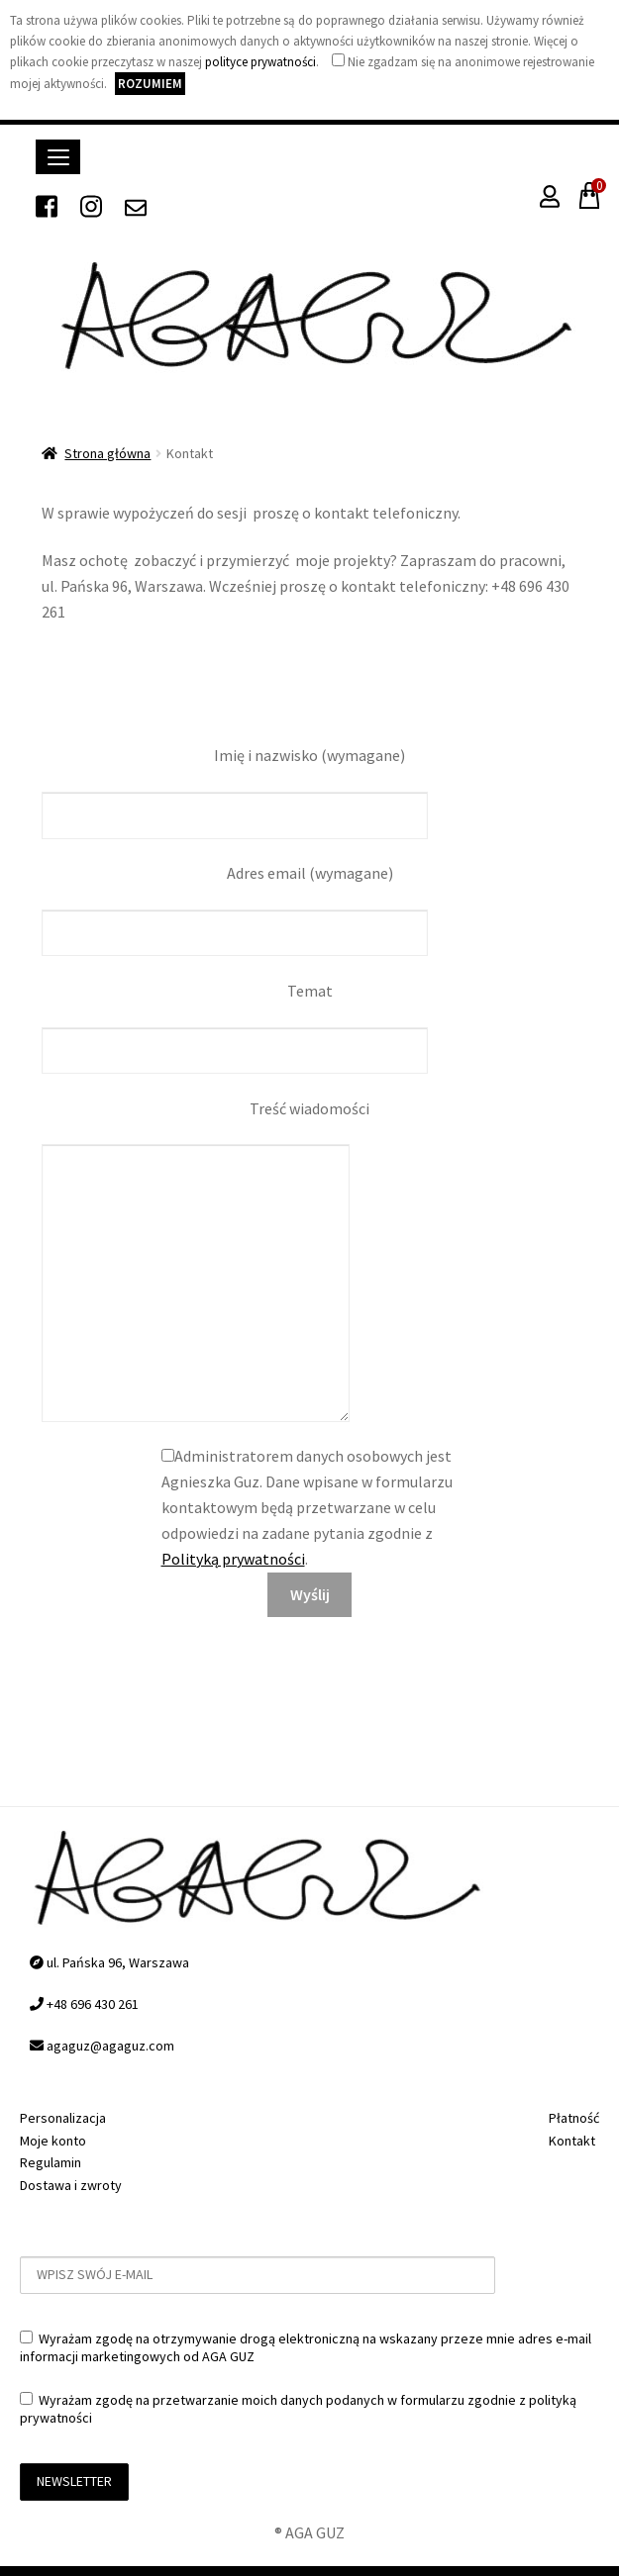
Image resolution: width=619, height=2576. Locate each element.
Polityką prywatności (233, 1559)
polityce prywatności (260, 61)
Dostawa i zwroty (71, 2185)
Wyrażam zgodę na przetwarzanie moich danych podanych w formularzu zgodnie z (298, 2409)
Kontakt (572, 2140)
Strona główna (107, 453)
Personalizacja (63, 2118)
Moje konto (53, 2140)
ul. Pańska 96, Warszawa (109, 1962)
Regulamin (50, 2162)
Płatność (574, 2118)
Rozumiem (150, 83)
